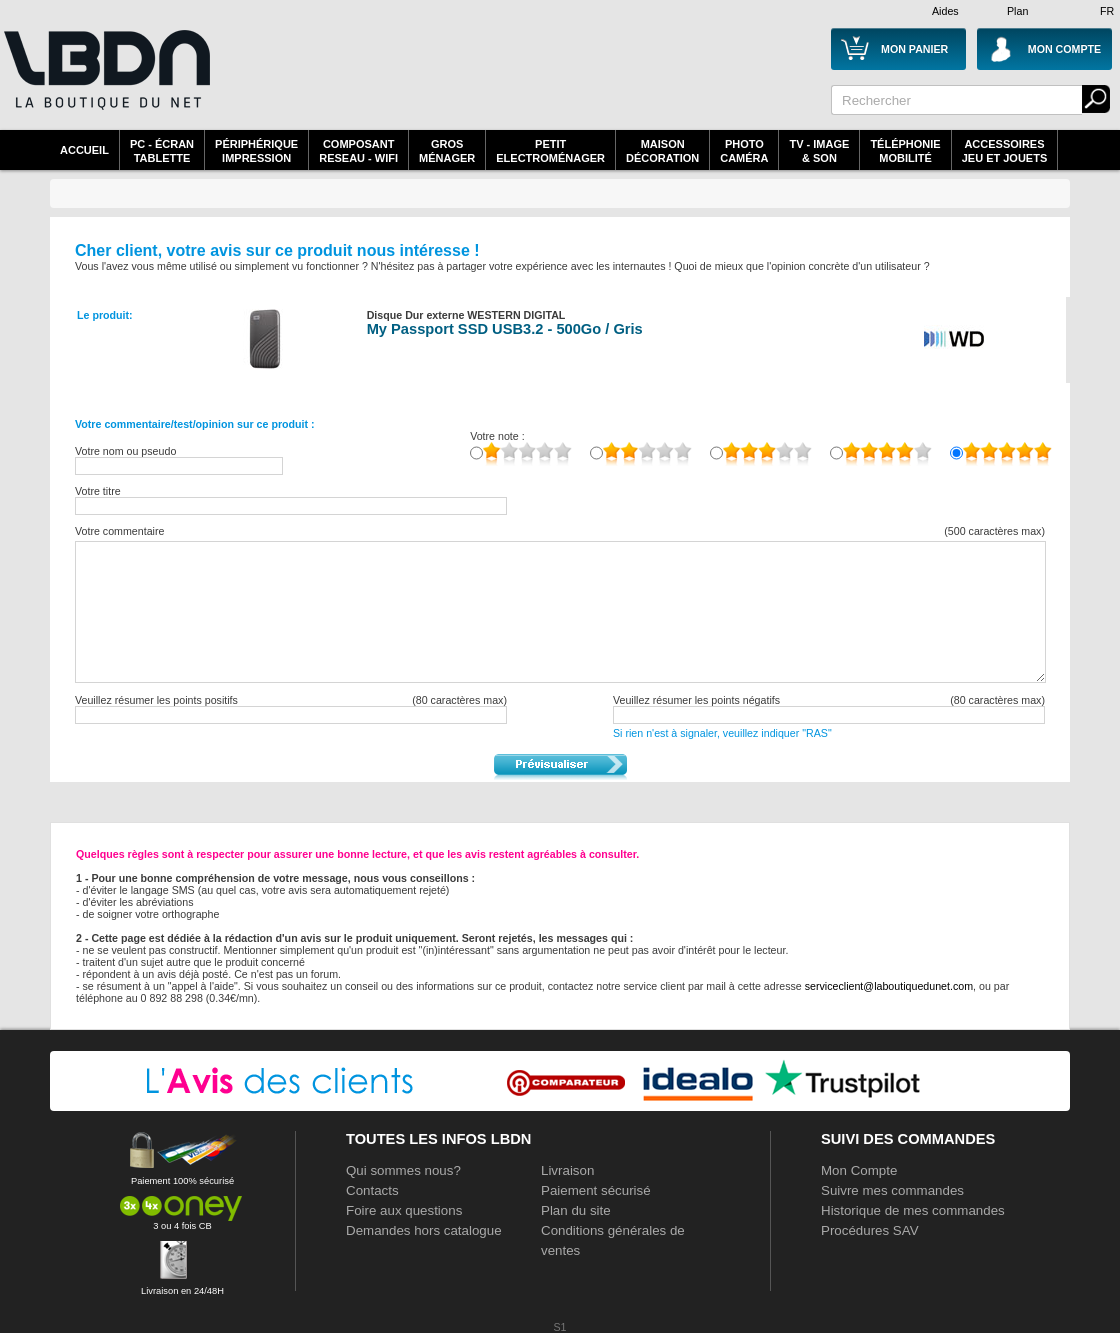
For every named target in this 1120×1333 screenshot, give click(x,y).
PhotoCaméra (744, 151)
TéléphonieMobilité (905, 151)
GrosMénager (447, 151)
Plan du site (576, 1210)
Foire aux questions (404, 1210)
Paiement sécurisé (596, 1190)
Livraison (567, 1170)
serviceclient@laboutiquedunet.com (889, 986)
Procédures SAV (870, 1230)
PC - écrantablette (162, 151)
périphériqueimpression (256, 151)
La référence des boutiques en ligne (105, 82)
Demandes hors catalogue (424, 1230)
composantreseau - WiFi (358, 151)
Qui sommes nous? (403, 1170)
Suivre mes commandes (892, 1190)
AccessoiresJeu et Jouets (1005, 151)
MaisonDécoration (662, 151)
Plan (1017, 11)
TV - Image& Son (819, 151)
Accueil (84, 150)
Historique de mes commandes (913, 1210)
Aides (945, 11)
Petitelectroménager (550, 151)
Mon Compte (859, 1170)
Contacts (372, 1190)
